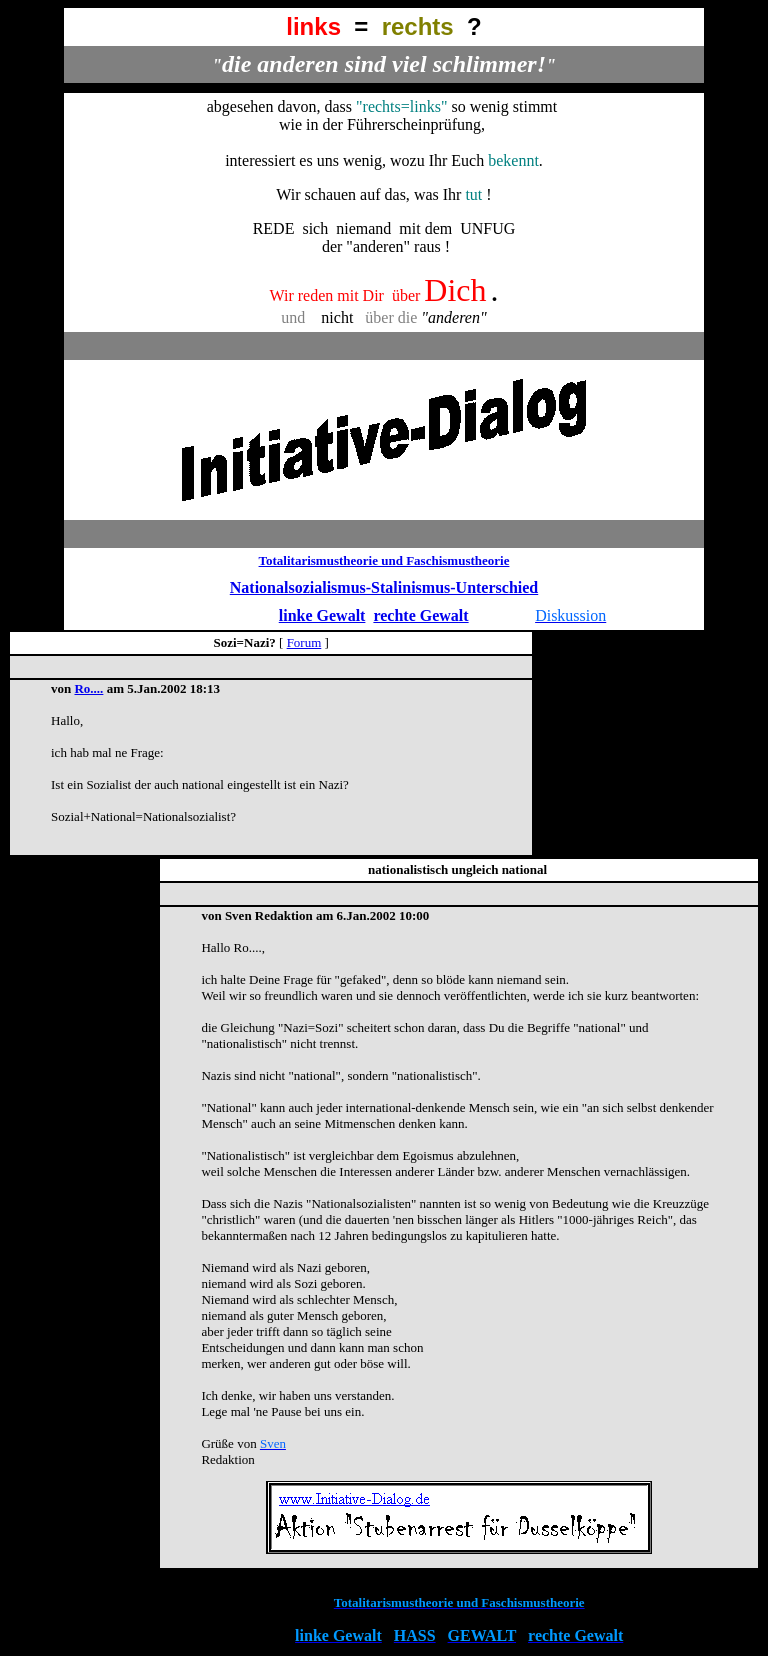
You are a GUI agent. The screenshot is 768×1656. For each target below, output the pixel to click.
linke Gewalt (322, 615)
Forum (304, 642)
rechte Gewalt (420, 615)
